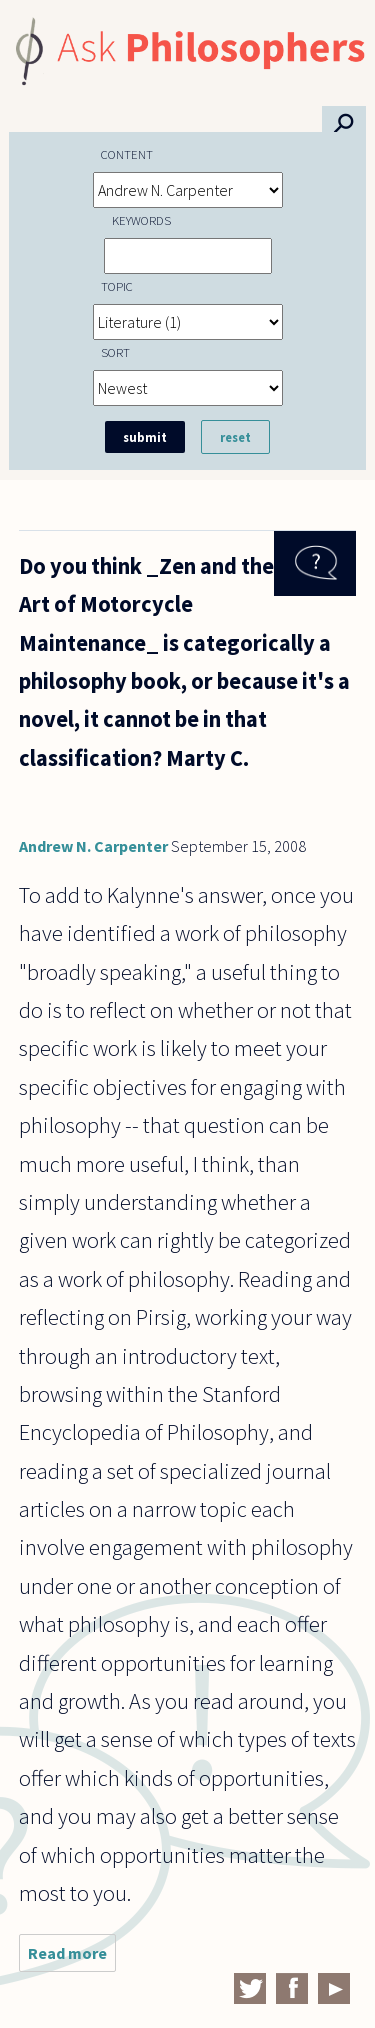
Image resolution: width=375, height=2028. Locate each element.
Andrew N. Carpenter (93, 846)
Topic (117, 286)
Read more (72, 1957)
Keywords (141, 220)
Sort (115, 352)
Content (127, 154)
